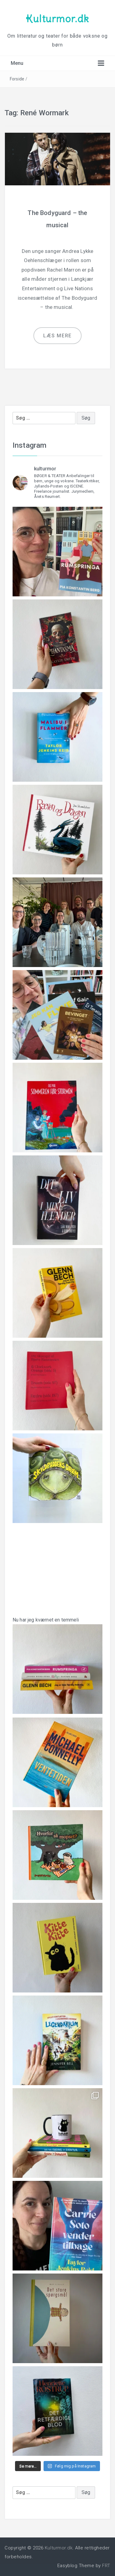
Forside (17, 78)
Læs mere (57, 336)
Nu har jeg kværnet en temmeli (57, 1661)
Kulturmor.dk (57, 19)
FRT (106, 2565)
